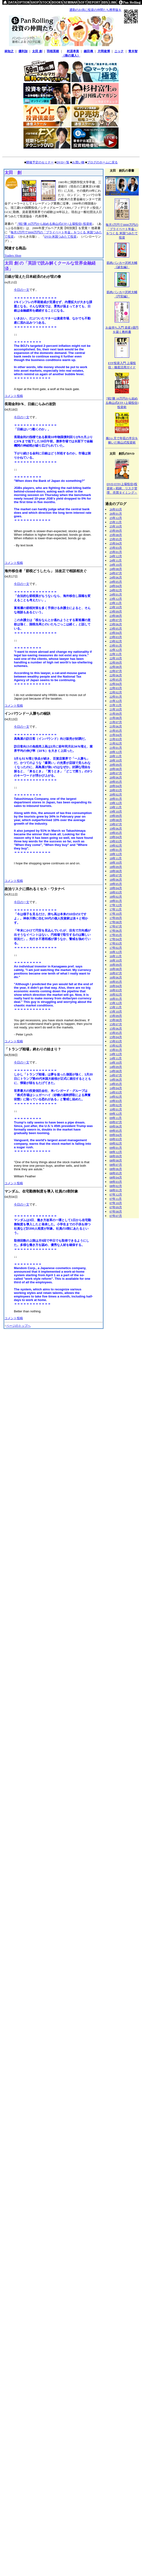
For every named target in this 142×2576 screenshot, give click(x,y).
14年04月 (115, 1088)
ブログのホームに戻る (102, 162)
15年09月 (115, 1016)
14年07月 (115, 1075)
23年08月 (115, 616)
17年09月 (115, 918)
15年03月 (115, 1041)
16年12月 (115, 952)
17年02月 (115, 947)
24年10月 (115, 564)
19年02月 (115, 845)
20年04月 (115, 786)
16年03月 (115, 990)
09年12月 (115, 1113)
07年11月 (115, 1199)
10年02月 (115, 1105)
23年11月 (115, 603)
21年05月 (115, 730)
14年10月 (115, 1062)
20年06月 (115, 777)
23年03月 (115, 637)
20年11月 (115, 756)
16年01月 (115, 999)
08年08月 (115, 1160)
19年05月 (115, 833)
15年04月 (115, 1037)
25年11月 (115, 522)
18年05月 (115, 884)
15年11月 (115, 1007)
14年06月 (115, 1079)
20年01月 (115, 799)
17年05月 (115, 935)
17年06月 (115, 930)
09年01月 (115, 1147)
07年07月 (115, 1216)
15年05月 (115, 1033)
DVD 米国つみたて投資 (60, 236)
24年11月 (115, 560)
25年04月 (115, 543)
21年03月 (115, 739)
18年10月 (115, 862)
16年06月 (115, 977)
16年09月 (115, 964)
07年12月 (115, 1194)
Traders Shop (12, 255)
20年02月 (115, 794)
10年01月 (115, 1109)
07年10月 (115, 1203)
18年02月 (115, 896)
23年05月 (115, 628)
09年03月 (115, 1139)
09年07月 (115, 1122)
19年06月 (115, 828)
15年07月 (115, 1024)
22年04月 (115, 684)
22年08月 (115, 667)
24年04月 (115, 586)
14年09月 (115, 1067)
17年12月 (115, 905)
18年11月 (115, 858)
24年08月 (115, 569)
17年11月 (115, 909)
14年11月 (115, 1058)
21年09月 (115, 713)
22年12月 (115, 650)
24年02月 (115, 590)
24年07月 (115, 573)
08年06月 (115, 1169)
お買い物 (78, 162)
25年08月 (115, 535)
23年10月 (115, 607)
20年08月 (115, 769)
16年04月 (115, 986)
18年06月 (115, 879)
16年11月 (115, 956)
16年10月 (115, 960)
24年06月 (115, 577)
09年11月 (115, 1118)
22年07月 (115, 671)
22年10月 (115, 658)
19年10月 (115, 811)
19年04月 (115, 837)
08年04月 (115, 1177)
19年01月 (115, 850)
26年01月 (115, 513)
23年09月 (115, 611)
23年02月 (115, 641)
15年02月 (115, 1045)
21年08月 (115, 718)
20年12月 (115, 752)
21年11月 (115, 705)
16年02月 (115, 994)
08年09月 (115, 1156)
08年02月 (115, 1186)
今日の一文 (21, 290)
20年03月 (115, 790)
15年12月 (115, 1003)
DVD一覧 (62, 162)
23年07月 (115, 620)
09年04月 (115, 1135)
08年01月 (115, 1190)
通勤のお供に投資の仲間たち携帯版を (95, 10)
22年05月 (115, 679)
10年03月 (115, 1101)
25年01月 (115, 552)
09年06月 (115, 1126)
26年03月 (115, 509)
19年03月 (115, 841)
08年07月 (115, 1164)
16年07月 (115, 973)
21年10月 (115, 709)
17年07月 (115, 926)
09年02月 (115, 1143)
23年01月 (115, 645)
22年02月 (115, 692)
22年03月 (115, 688)
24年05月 (115, 581)
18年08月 (115, 871)
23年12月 (115, 598)
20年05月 (115, 781)
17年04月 (115, 939)
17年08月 (115, 922)
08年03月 (115, 1182)
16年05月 (115, 981)
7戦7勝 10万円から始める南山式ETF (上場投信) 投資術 (54, 224)
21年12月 (115, 701)
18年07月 (115, 875)
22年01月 (115, 696)
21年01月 (115, 747)
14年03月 (115, 1092)
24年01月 (115, 594)
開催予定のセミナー (40, 162)
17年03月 (115, 943)
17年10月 (115, 913)
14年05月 (115, 1084)
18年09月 (115, 867)
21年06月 (115, 726)
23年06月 (115, 624)
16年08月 (115, 969)
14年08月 (115, 1071)
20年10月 (115, 760)
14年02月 (115, 1096)
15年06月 (115, 1028)
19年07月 (115, 824)
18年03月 (115, 892)
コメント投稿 (13, 396)
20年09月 (115, 764)
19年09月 (115, 816)
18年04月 (115, 888)
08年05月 (115, 1173)
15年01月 (115, 1050)
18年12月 (115, 854)
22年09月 (115, 662)
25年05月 (115, 539)
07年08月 (115, 1211)
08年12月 (115, 1152)
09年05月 (115, 1130)
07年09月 (115, 1207)
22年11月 (115, 654)
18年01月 (115, 901)
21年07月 (115, 722)
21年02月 (115, 743)
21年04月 (115, 735)
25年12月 (115, 518)
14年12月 (115, 1054)
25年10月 (115, 526)
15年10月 (115, 1011)
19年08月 (115, 820)
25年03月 (115, 547)
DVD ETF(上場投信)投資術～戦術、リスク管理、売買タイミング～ (122, 488)
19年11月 (115, 807)
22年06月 (115, 675)
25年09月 (115, 530)
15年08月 (115, 1020)
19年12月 (115, 803)
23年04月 (115, 633)
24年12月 (115, 556)
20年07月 (115, 773)
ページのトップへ (18, 1325)
